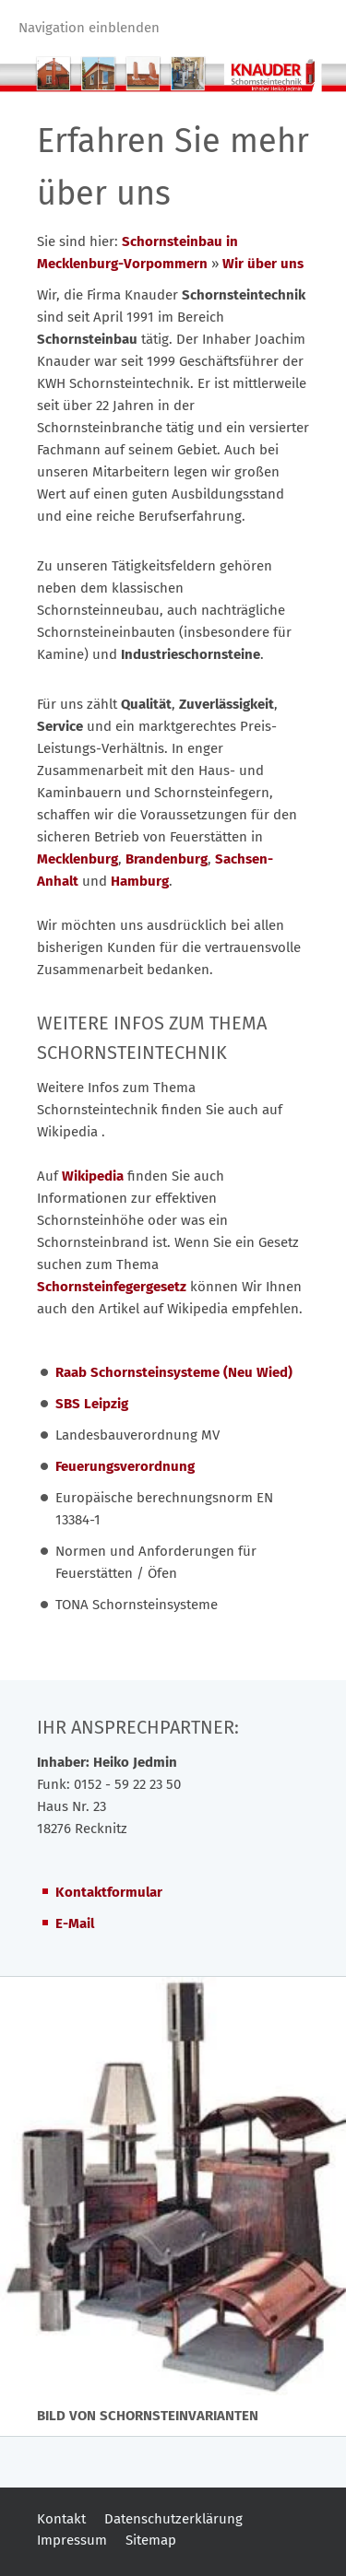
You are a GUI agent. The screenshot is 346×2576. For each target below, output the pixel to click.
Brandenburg (166, 859)
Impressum (72, 2540)
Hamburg (140, 881)
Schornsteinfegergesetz (111, 1286)
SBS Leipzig (91, 1403)
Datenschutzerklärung (173, 2519)
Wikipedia (94, 1176)
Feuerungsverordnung (125, 1466)
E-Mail (74, 1923)
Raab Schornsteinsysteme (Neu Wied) (173, 1372)
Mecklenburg (77, 859)
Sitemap (150, 2540)
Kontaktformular (108, 1892)
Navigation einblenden (89, 27)
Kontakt (61, 2519)
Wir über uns (263, 263)
